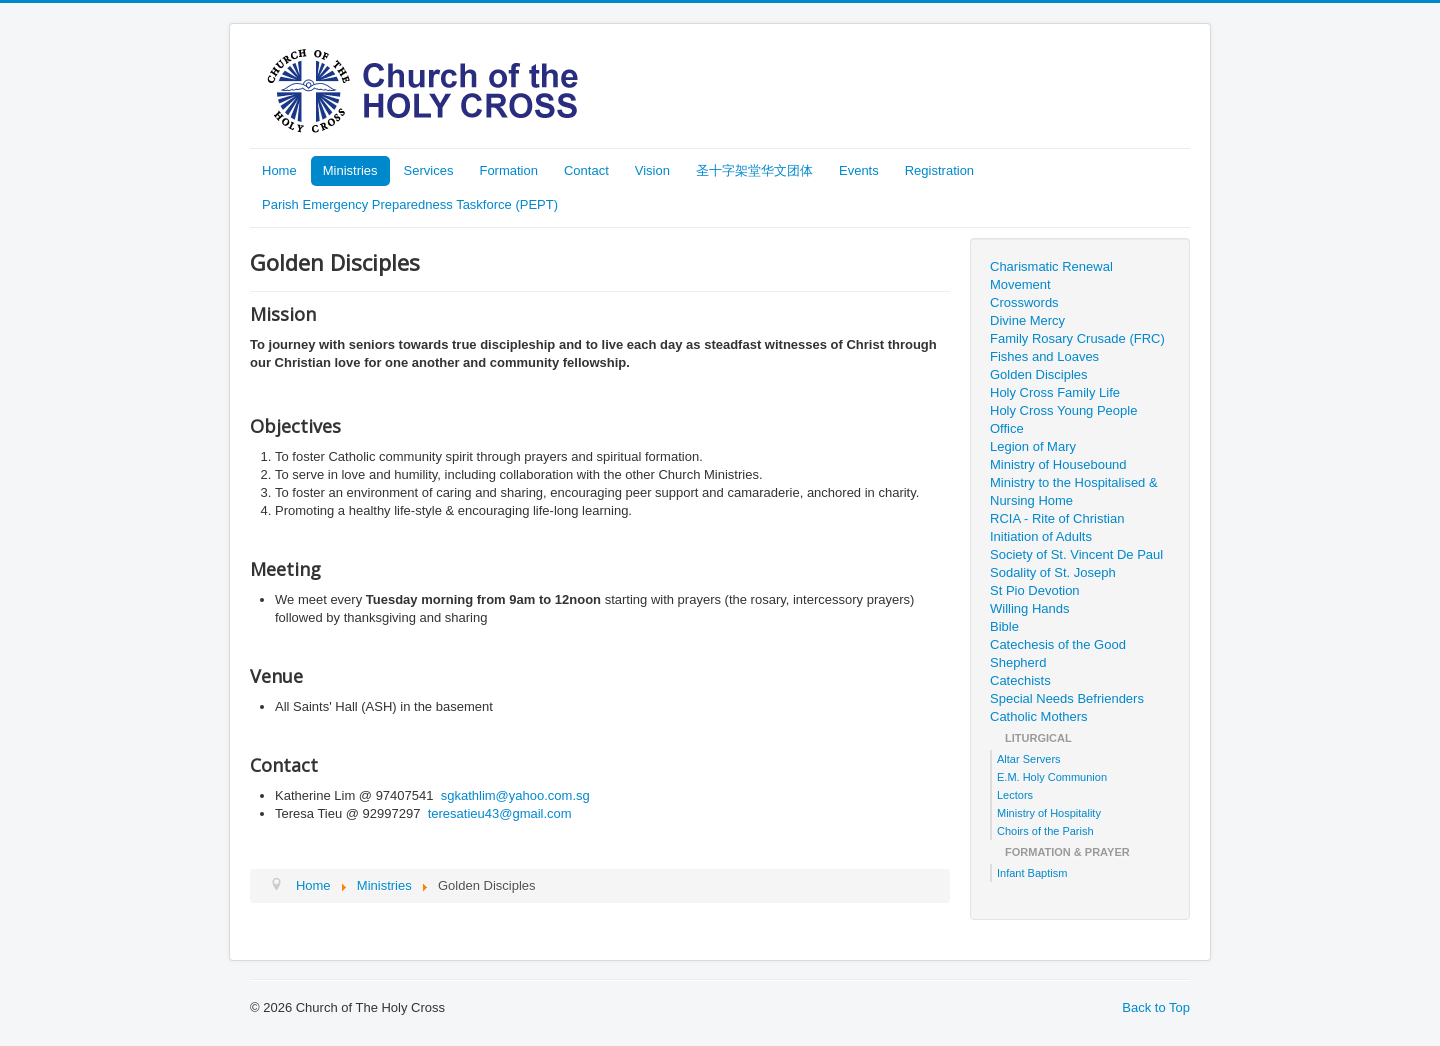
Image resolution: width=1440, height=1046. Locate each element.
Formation (508, 170)
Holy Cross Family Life (1055, 392)
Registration (939, 170)
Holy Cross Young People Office (1063, 419)
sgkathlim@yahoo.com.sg (515, 795)
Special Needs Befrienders (1067, 698)
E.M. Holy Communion (1052, 777)
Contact (586, 170)
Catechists (1020, 680)
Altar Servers (1029, 759)
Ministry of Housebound (1058, 464)
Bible (1004, 626)
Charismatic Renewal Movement (1051, 275)
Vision (652, 170)
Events (859, 170)
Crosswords (1024, 302)
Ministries (350, 170)
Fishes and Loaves (1044, 356)
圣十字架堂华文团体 (754, 170)
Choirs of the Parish (1045, 831)
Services (429, 170)
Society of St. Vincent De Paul (1076, 554)
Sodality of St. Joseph (1053, 572)
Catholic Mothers (1039, 716)
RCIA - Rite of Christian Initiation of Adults (1057, 527)
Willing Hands (1029, 608)
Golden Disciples (1039, 374)
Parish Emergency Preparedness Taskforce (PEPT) (410, 204)
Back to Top (1156, 1007)
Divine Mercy (1027, 320)
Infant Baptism (1032, 873)
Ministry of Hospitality (1049, 813)
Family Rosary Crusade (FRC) (1077, 338)
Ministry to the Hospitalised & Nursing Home (1074, 491)
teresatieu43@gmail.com (500, 813)
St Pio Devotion (1035, 590)
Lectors (1015, 795)
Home (279, 170)
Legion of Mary (1033, 446)
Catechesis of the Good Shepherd (1058, 653)
